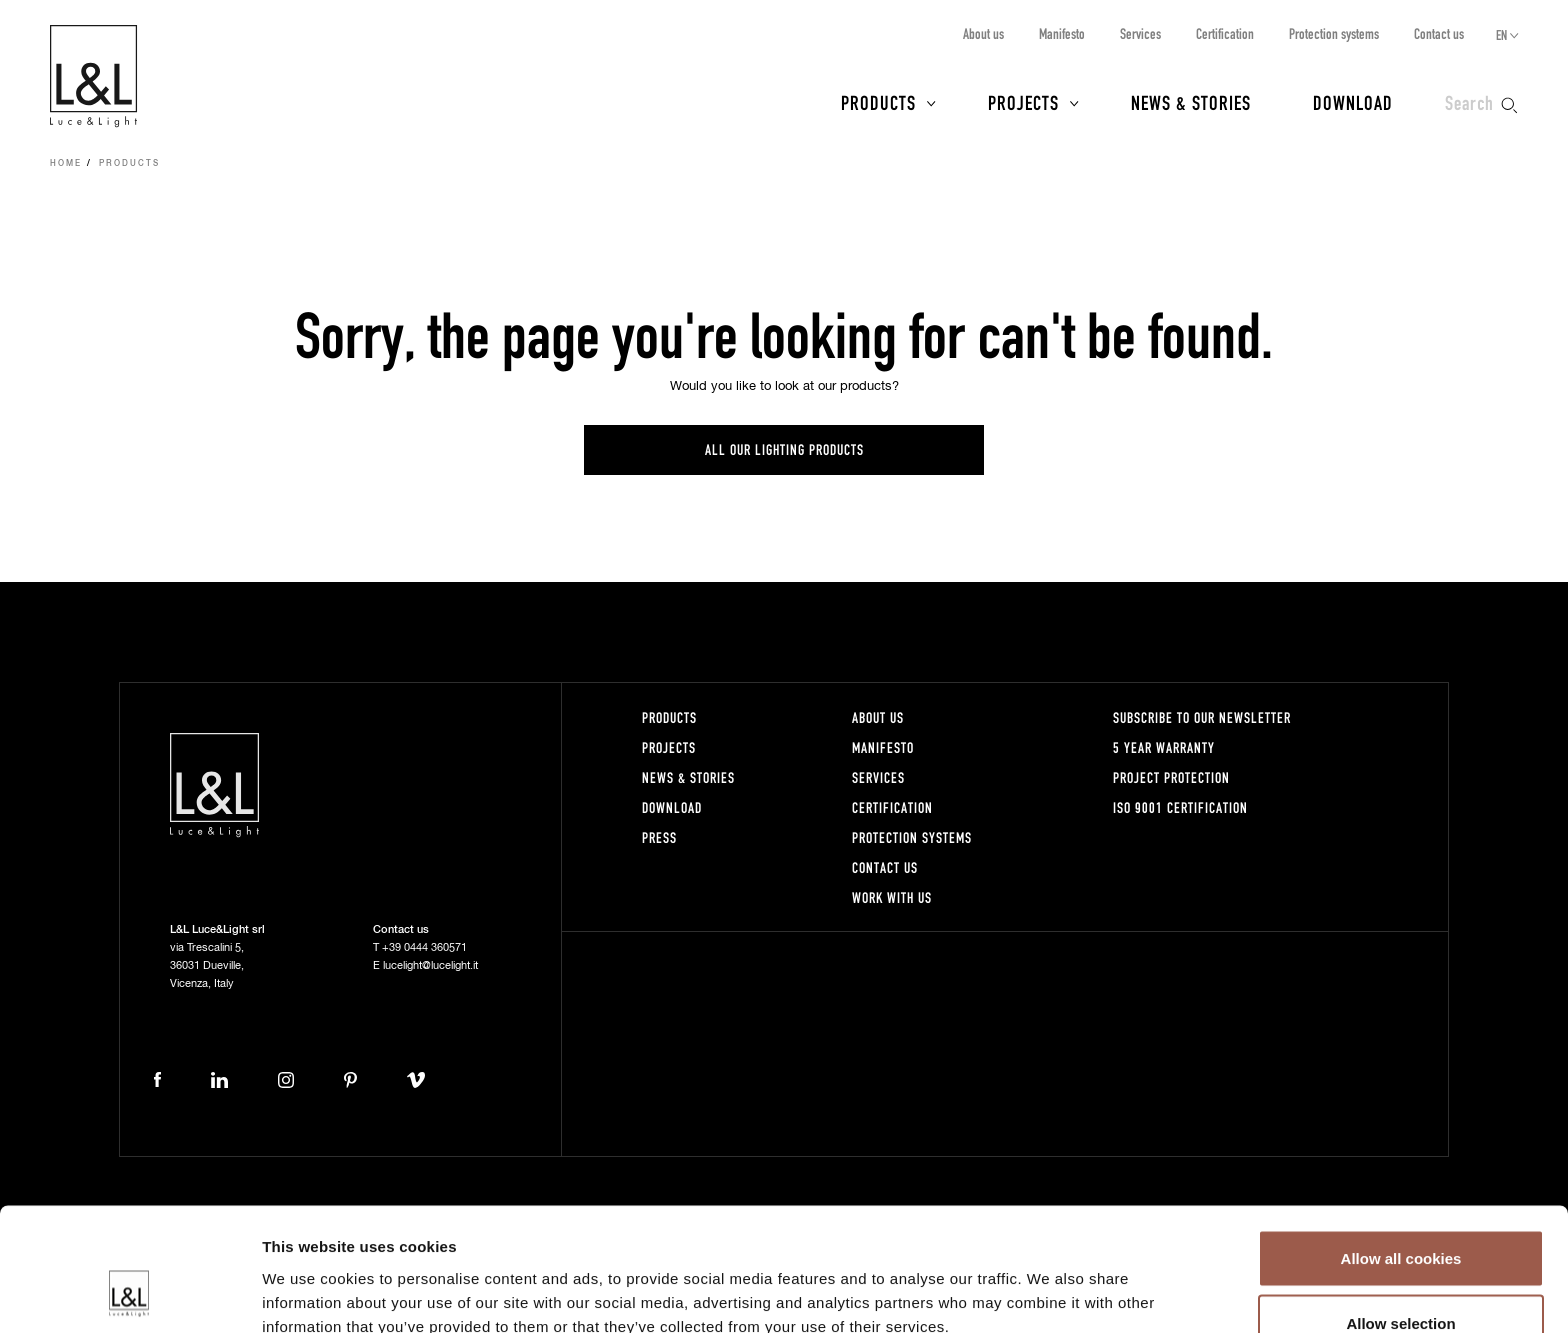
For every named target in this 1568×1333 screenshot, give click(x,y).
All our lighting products (784, 449)
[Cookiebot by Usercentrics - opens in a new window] (129, 1294)
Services (1140, 33)
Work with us (892, 897)
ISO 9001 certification (1180, 807)
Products (878, 102)
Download (1353, 102)
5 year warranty (1164, 747)
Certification (1225, 33)
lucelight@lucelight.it (430, 965)
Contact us (1439, 33)
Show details (1049, 1281)
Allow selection (1400, 1214)
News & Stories (1191, 102)
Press (659, 837)
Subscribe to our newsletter (1202, 717)
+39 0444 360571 (424, 947)
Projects (1023, 102)
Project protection (1171, 777)
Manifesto (1062, 33)
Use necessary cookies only (1401, 1279)
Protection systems (1334, 33)
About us (983, 33)
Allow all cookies (1401, 1148)
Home (66, 164)
